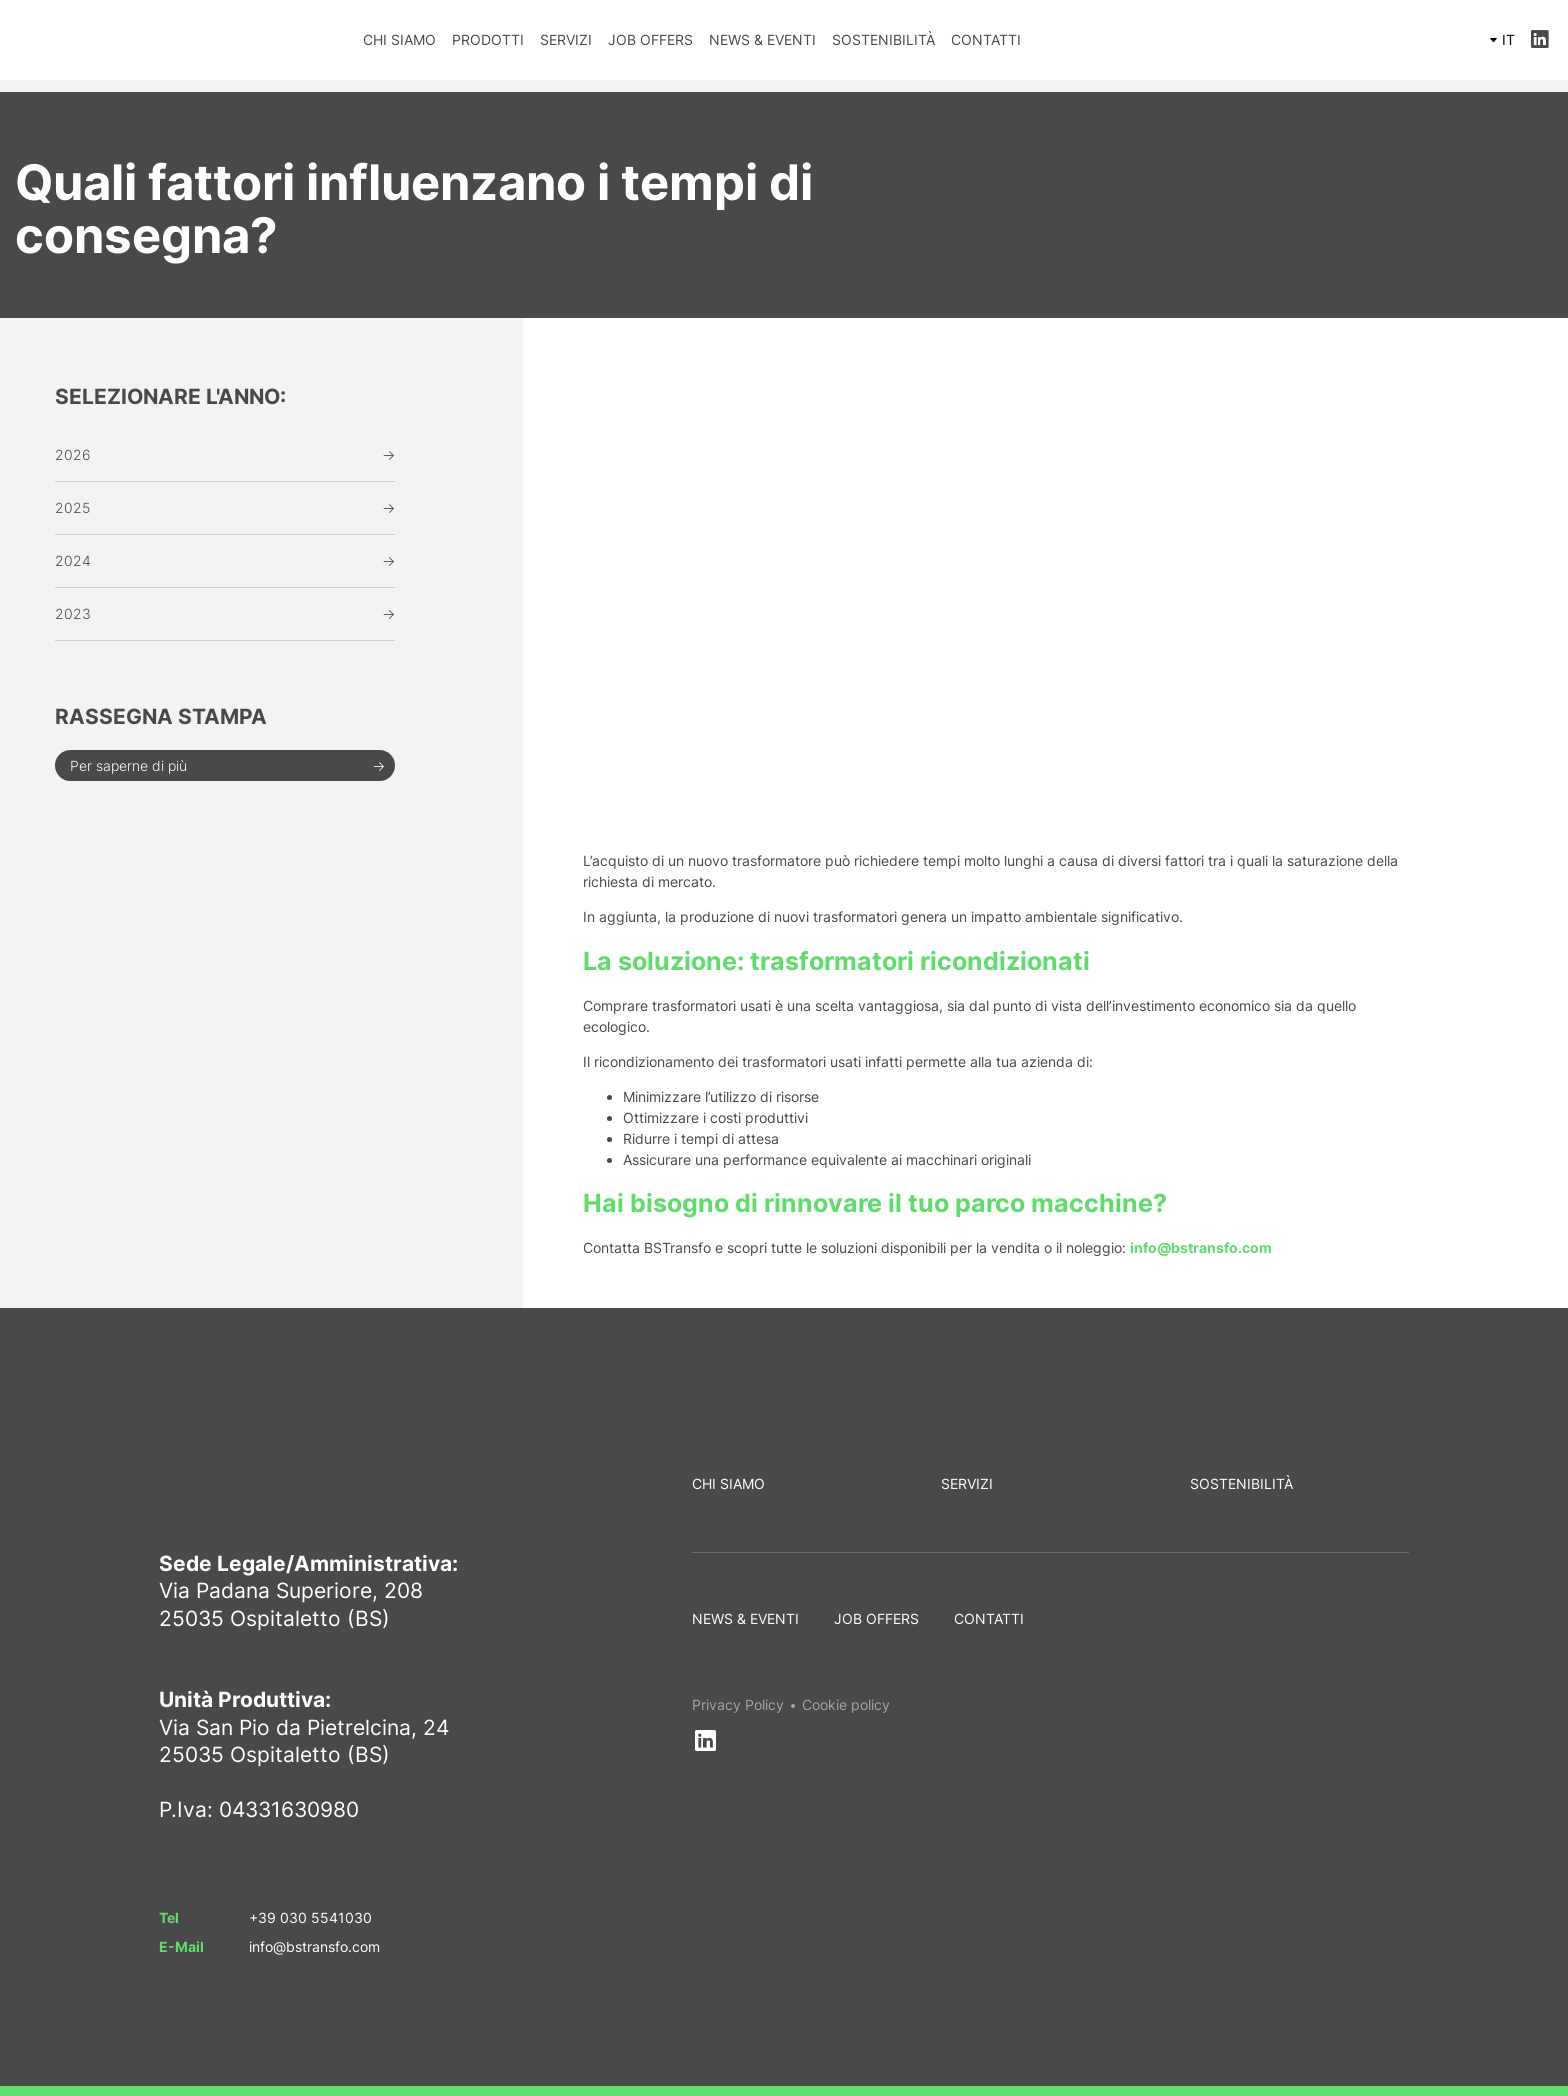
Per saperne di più (128, 765)
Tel (169, 1917)
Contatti (986, 39)
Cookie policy (846, 1704)
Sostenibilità (883, 39)
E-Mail (181, 1946)
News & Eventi (762, 39)
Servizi (566, 39)
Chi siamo (399, 39)
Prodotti (488, 39)
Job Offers (650, 39)
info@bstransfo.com (314, 1946)
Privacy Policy (738, 1704)
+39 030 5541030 (310, 1917)
